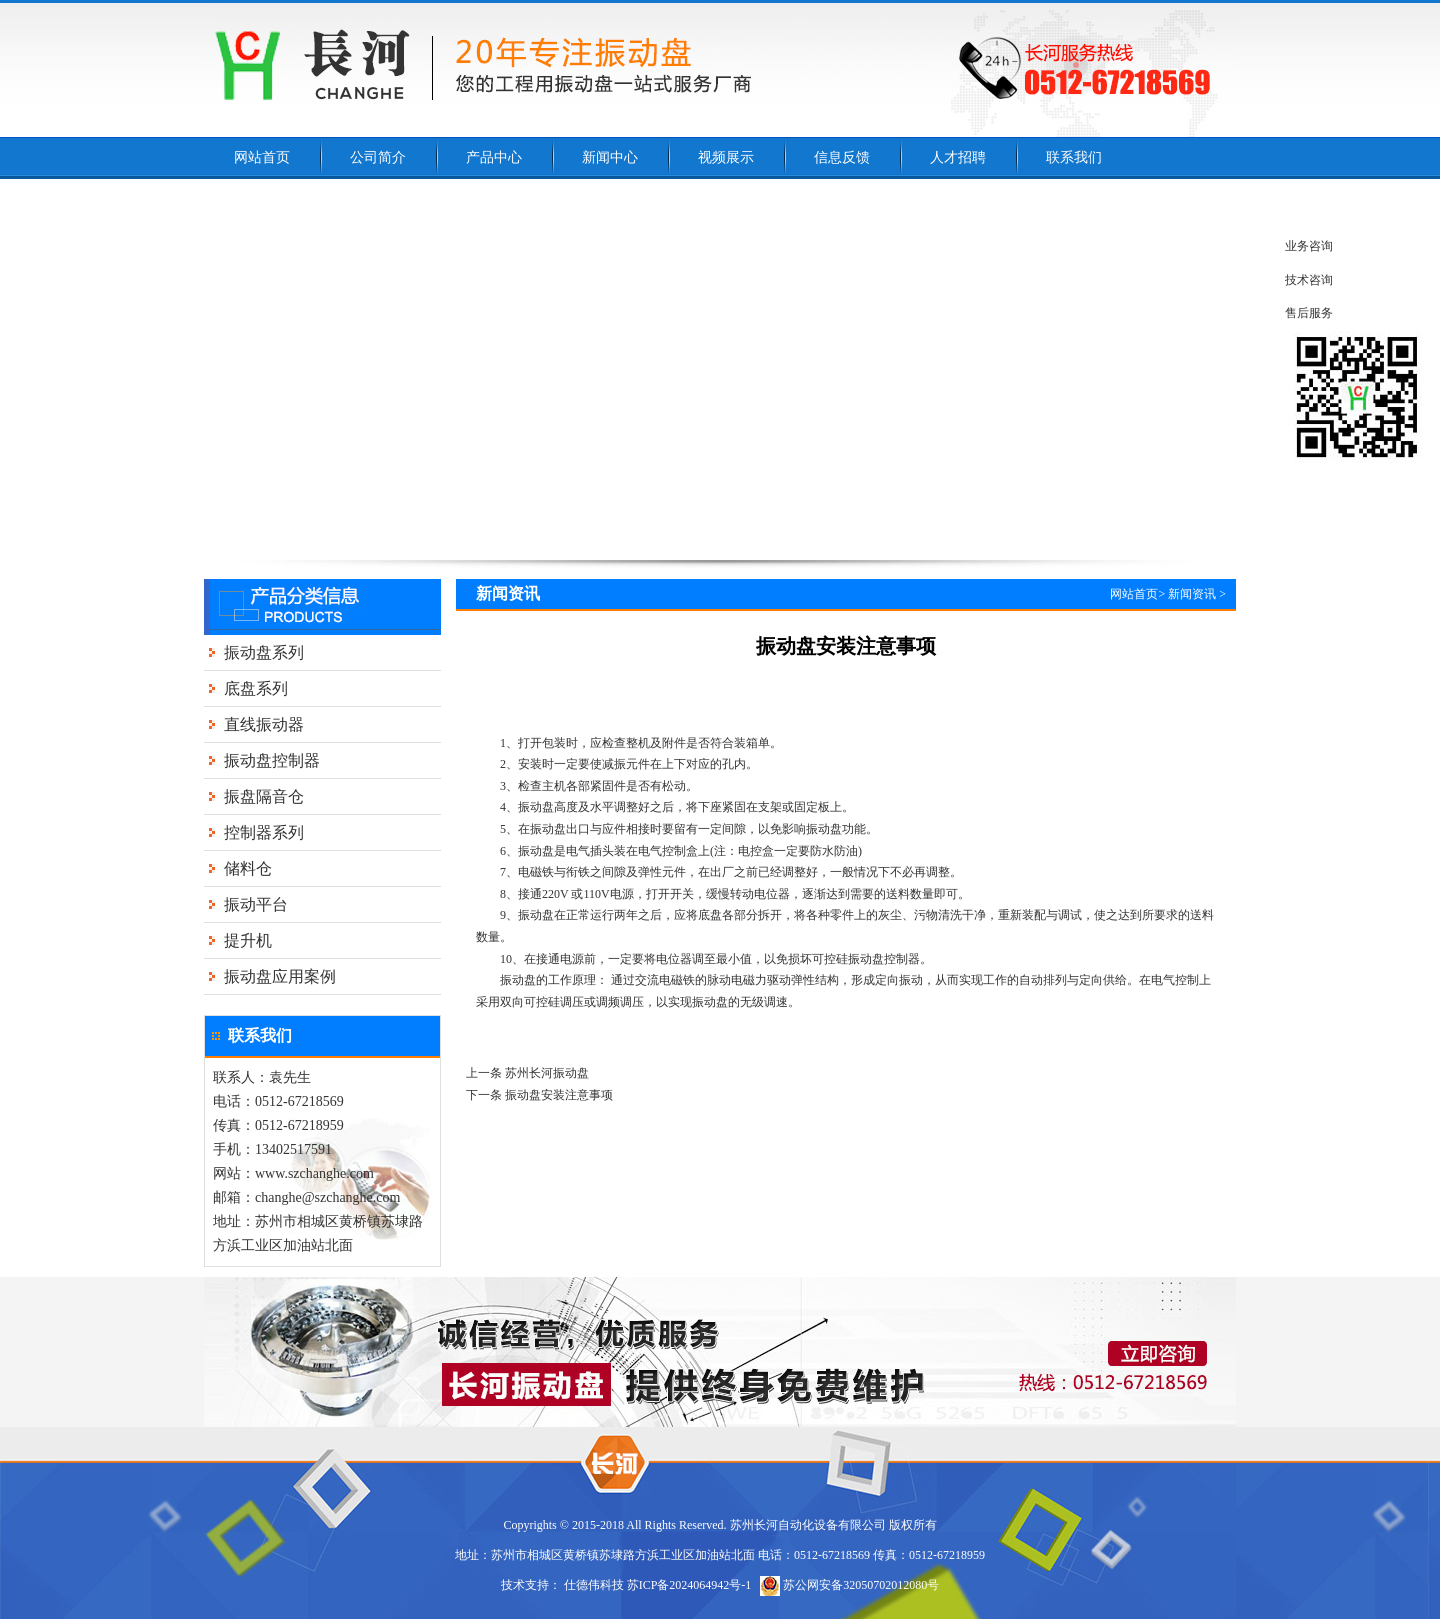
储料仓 (248, 868)
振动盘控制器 (272, 760)
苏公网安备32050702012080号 (849, 1585)
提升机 (248, 940)
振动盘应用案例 (280, 976)
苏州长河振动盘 (547, 1073)
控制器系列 (264, 832)
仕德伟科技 (594, 1585)
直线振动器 (264, 724)
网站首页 (1134, 594)
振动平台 (256, 904)
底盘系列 (256, 688)
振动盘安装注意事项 (559, 1095)
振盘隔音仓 (264, 796)
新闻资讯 (1192, 594)
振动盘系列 (264, 652)
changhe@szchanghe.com (327, 1197)
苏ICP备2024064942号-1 (689, 1585)
